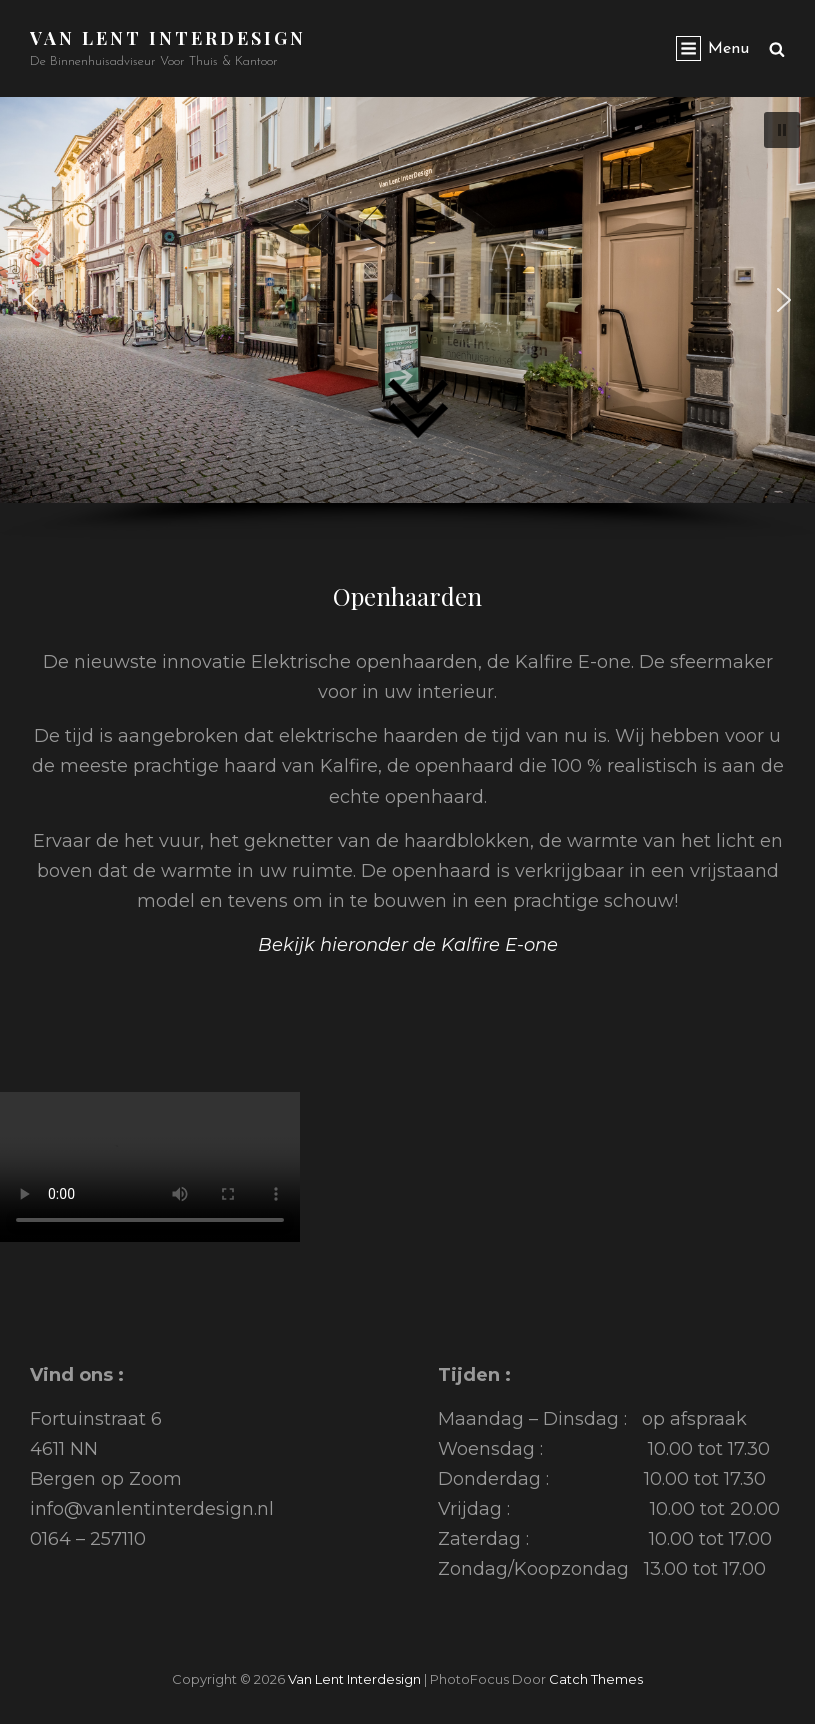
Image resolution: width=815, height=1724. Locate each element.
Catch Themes (596, 1679)
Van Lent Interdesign (168, 38)
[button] (31, 300)
